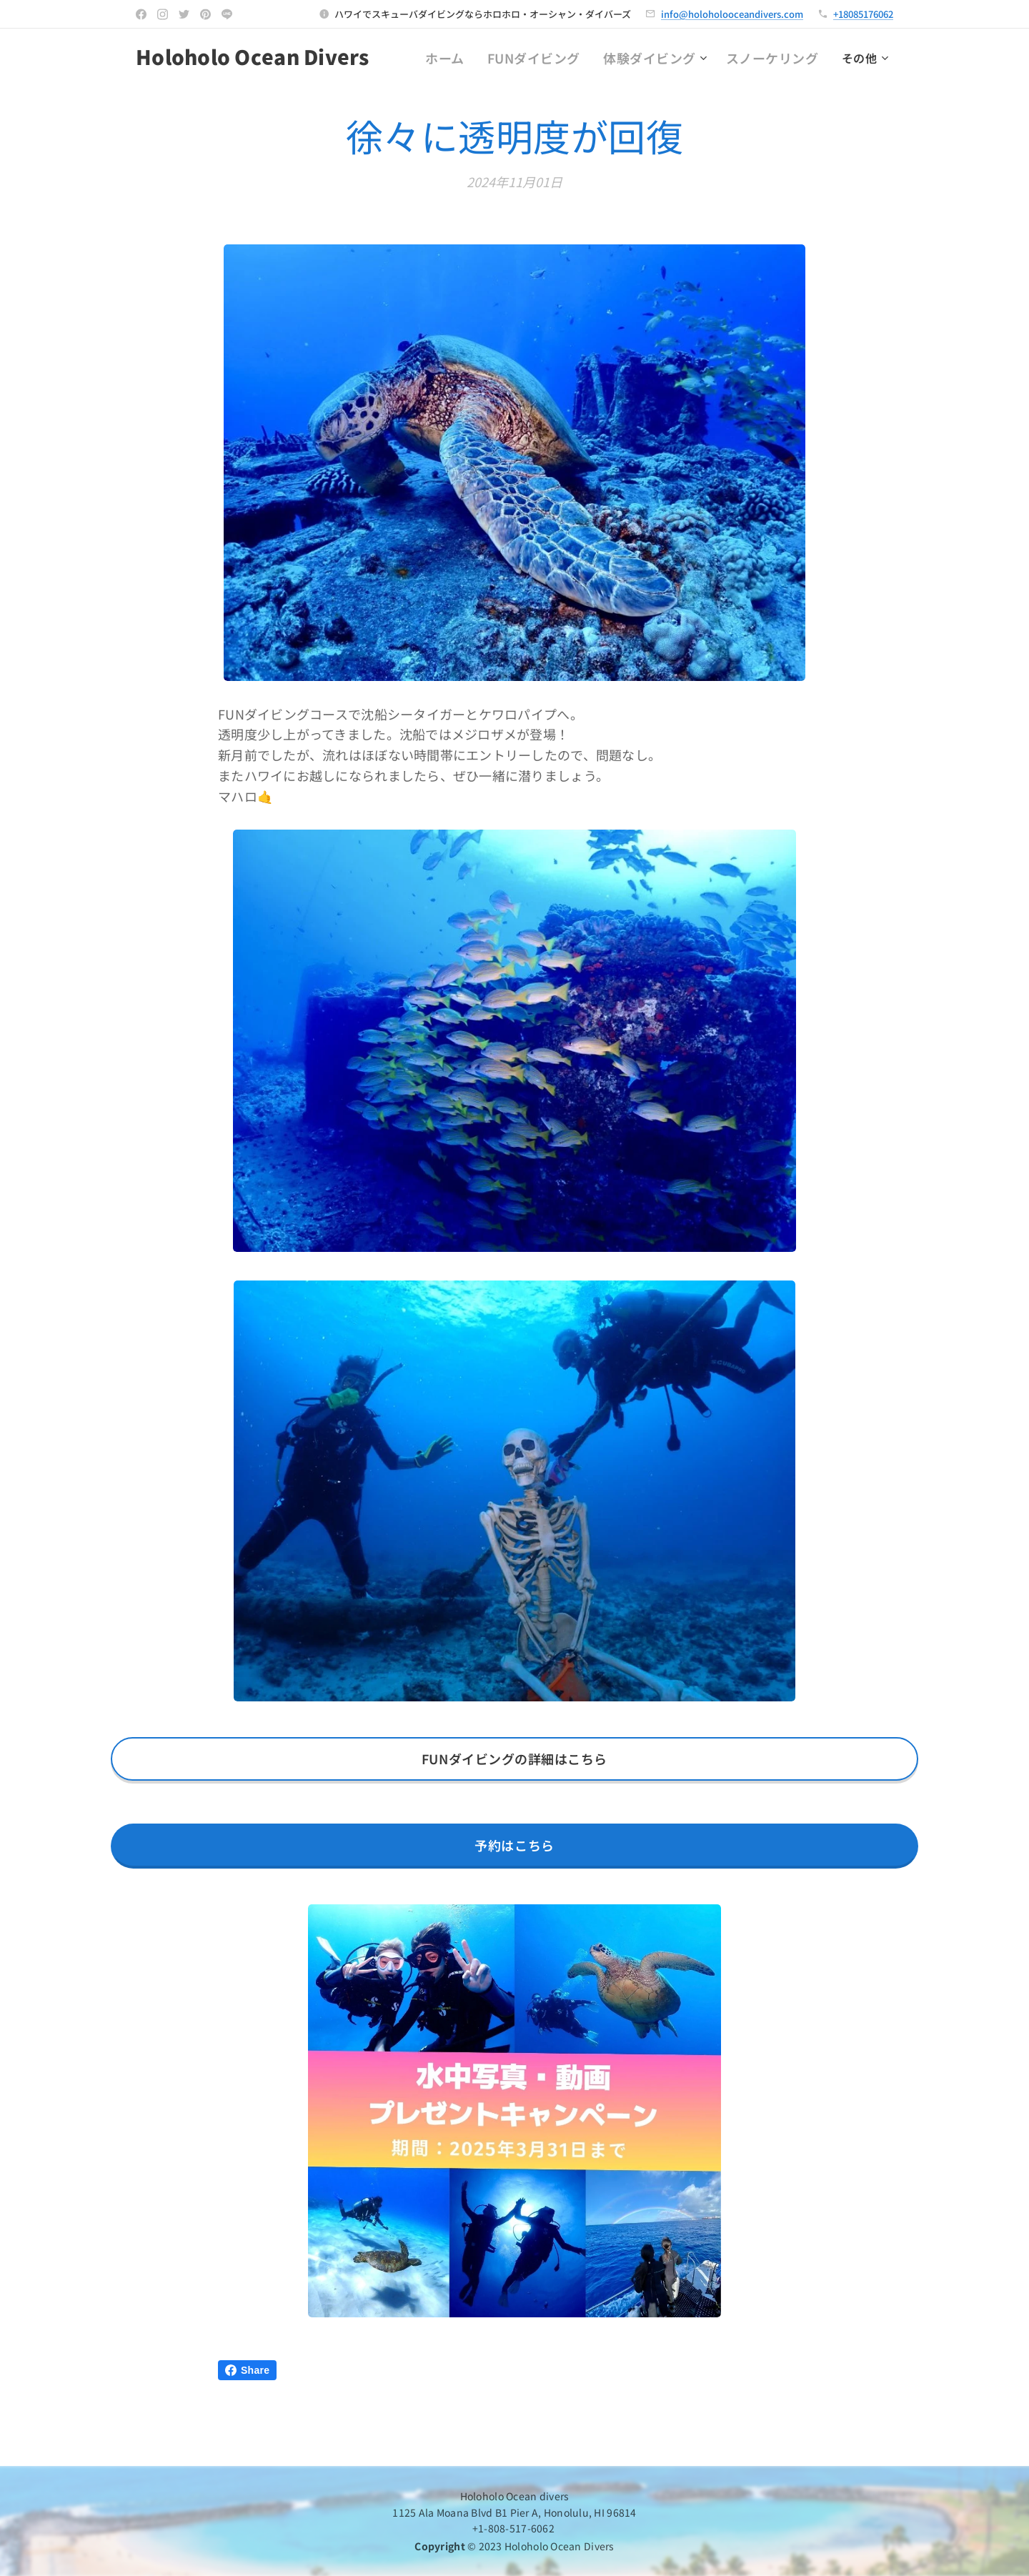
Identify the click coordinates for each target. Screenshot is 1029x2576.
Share (247, 2370)
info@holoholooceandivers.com (732, 14)
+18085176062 (863, 14)
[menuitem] (481, 58)
